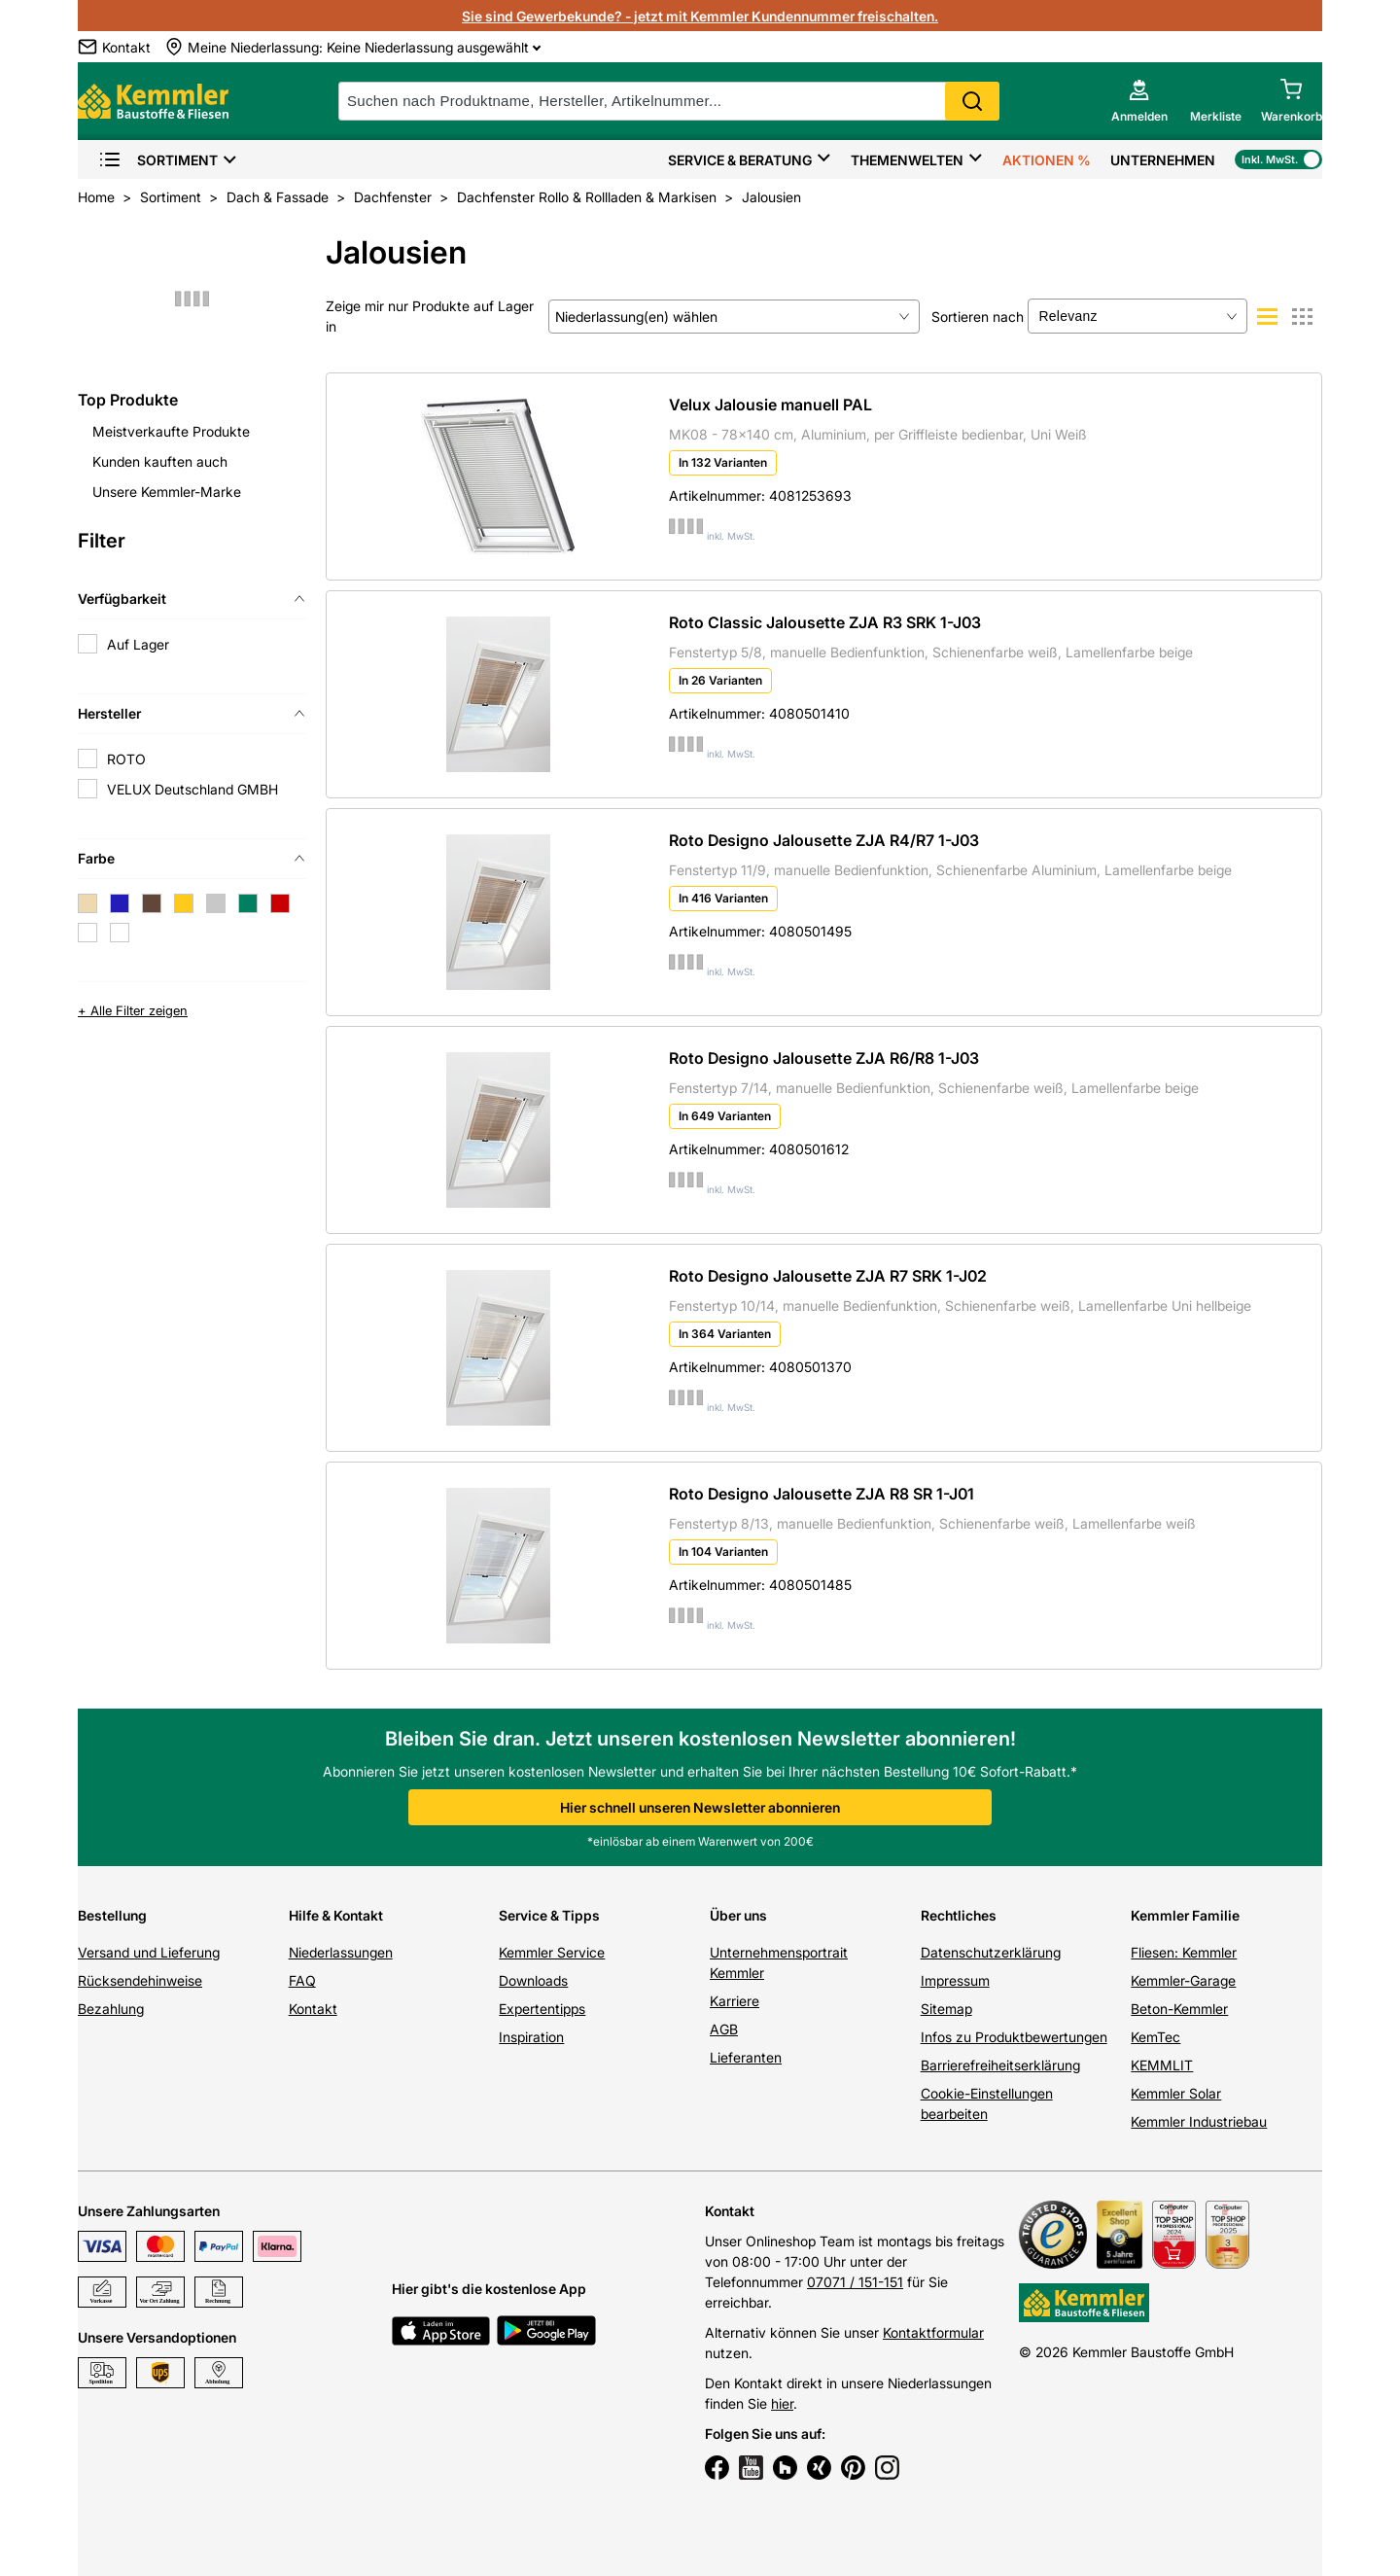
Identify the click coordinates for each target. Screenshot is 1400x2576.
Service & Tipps (549, 1915)
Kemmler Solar (1176, 2093)
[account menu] (1139, 101)
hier (782, 2403)
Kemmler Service (552, 1952)
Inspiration (531, 2037)
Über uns (738, 1915)
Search (972, 101)
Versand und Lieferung (149, 1952)
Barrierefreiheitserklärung (1000, 2065)
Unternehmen (1162, 160)
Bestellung (112, 1915)
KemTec (1155, 2037)
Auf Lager (138, 644)
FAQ (302, 1980)
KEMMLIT (1162, 2065)
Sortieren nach (977, 316)
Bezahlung (111, 2008)
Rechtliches (959, 1915)
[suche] (668, 101)
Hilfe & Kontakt (336, 1915)
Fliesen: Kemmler (1184, 1952)
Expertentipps (542, 2008)
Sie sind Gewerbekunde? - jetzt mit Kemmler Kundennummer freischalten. (700, 16)
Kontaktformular (933, 2332)
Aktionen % (1046, 160)
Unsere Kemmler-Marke (166, 491)
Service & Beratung (740, 160)
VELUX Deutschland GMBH (192, 789)
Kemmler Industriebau (1199, 2121)
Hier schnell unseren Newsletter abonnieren (700, 1807)
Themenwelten (907, 160)
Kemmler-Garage (1183, 1980)
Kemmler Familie (1185, 1915)
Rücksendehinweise (140, 1980)
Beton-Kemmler (1179, 2008)
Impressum (955, 1980)
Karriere (734, 2001)
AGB (724, 2029)
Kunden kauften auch (160, 461)
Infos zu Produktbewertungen (1014, 2037)
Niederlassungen (341, 1952)
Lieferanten (746, 2057)
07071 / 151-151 (855, 2282)
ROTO (126, 759)
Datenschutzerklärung (991, 1952)
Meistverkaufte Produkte (171, 431)
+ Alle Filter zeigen (133, 1010)
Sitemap (946, 2008)
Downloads (533, 1980)
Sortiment (158, 160)
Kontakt (313, 2008)
